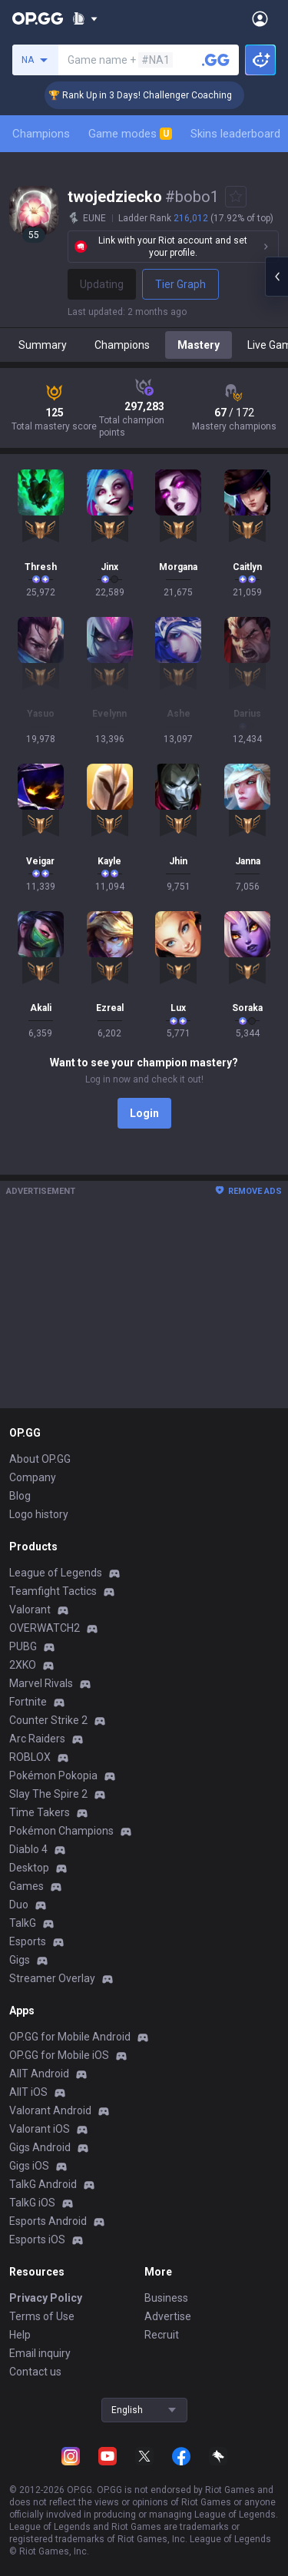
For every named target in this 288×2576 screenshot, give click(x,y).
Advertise (167, 2316)
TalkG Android (43, 2184)
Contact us (35, 2371)
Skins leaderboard (235, 134)
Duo (18, 1904)
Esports (27, 1941)
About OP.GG (40, 1459)
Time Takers (39, 1812)
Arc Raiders (37, 1738)
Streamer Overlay (52, 1978)
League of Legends (55, 1572)
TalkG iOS (32, 2202)
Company (32, 1477)
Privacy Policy (45, 2298)
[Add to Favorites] (236, 196)
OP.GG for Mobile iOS (59, 2055)
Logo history (38, 1514)
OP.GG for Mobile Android (70, 2037)
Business (166, 2298)
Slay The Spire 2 (48, 1794)
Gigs (19, 1960)
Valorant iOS (39, 2129)
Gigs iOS (29, 2166)
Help (20, 2335)
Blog (20, 1496)
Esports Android (48, 2221)
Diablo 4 (28, 1849)
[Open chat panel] (276, 277)
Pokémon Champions (61, 1831)
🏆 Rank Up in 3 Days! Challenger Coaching (155, 95)
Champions (41, 134)
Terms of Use (41, 2316)
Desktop (29, 1868)
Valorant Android (50, 2110)
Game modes (130, 134)
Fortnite (28, 1702)
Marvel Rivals (41, 1683)
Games (26, 1886)
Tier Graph (180, 284)
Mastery (198, 345)
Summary (42, 345)
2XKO (22, 1665)
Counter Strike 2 (48, 1720)
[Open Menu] (260, 18)
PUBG (23, 1646)
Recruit (161, 2335)
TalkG (22, 1923)
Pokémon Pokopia (53, 1775)
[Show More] (85, 18)
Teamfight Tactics (53, 1591)
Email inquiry (40, 2353)
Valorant (30, 1609)
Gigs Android (40, 2147)
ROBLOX (30, 1757)
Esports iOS (37, 2239)
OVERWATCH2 (44, 1628)
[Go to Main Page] (37, 18)
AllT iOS (28, 2092)
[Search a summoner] (216, 60)
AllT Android (39, 2073)
